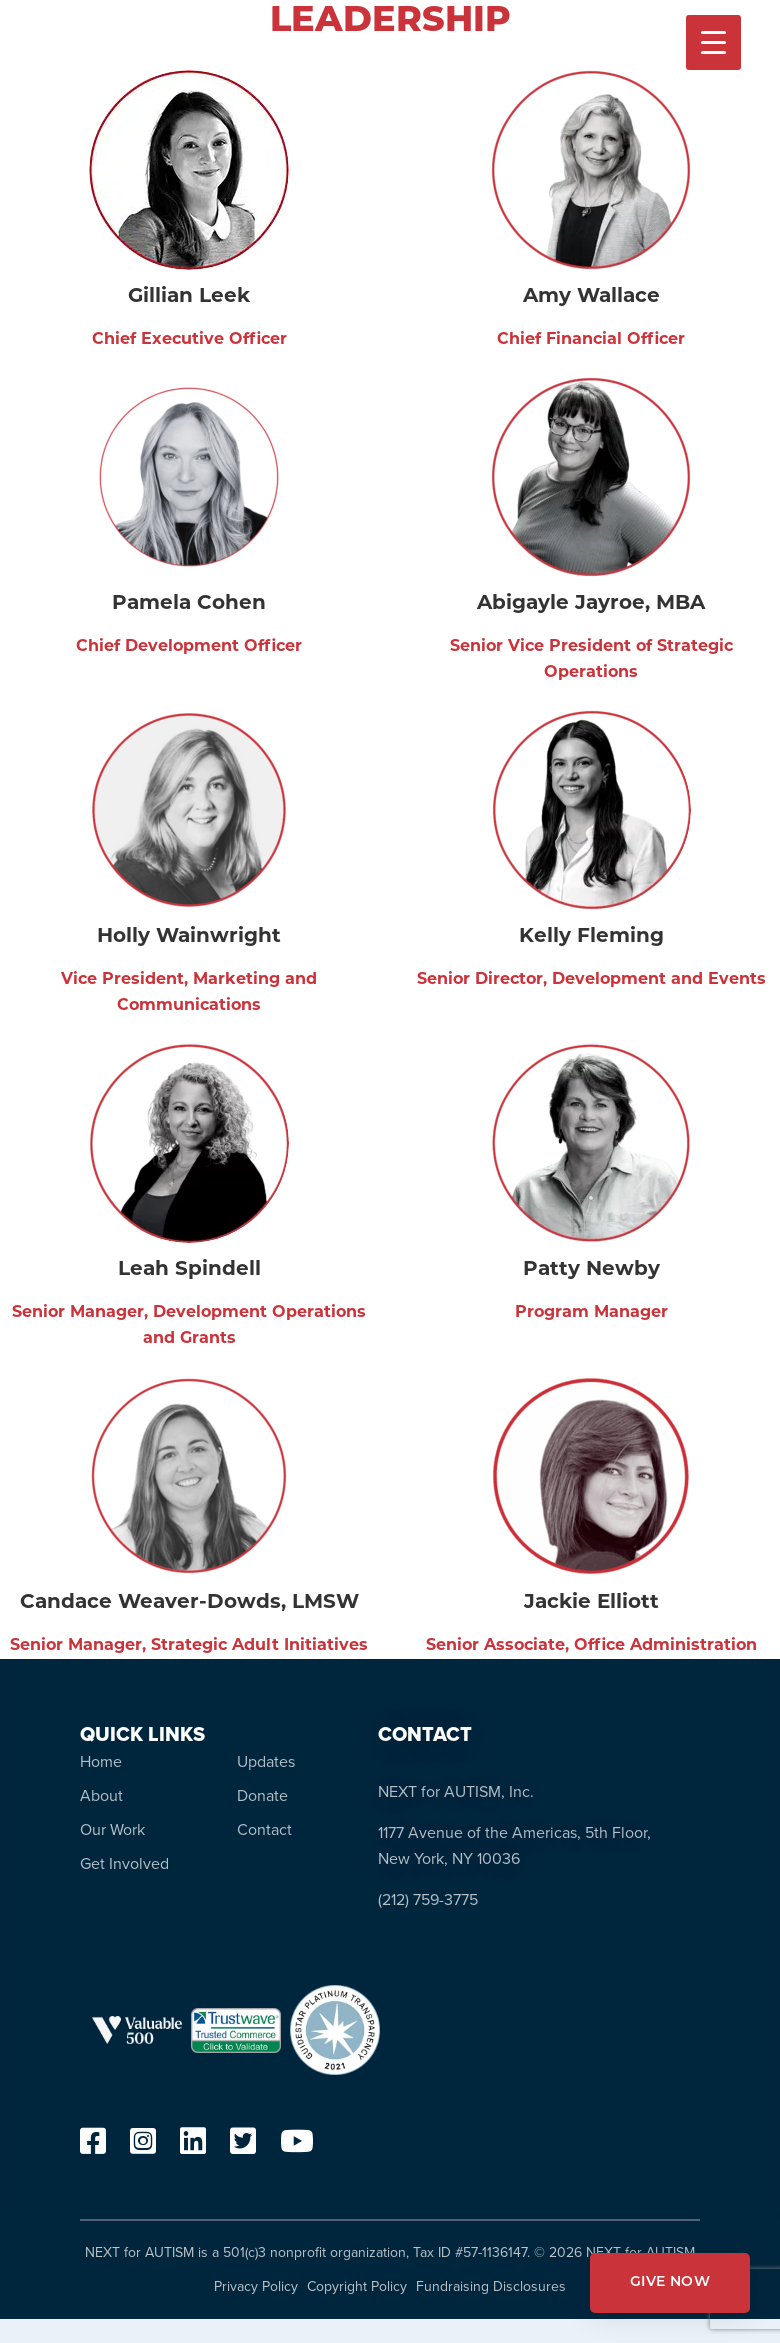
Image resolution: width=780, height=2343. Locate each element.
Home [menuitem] (101, 1761)
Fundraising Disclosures (491, 2286)
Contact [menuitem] (264, 1829)
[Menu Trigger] (713, 42)
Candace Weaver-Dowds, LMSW (189, 1603)
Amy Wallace (591, 297)
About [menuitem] (101, 1795)
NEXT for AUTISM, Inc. (456, 1791)
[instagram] (143, 2146)
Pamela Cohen (189, 604)
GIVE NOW (670, 2282)
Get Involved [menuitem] (124, 1863)
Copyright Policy (357, 2286)
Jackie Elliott (591, 1603)
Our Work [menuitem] (112, 1829)
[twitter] (243, 2146)
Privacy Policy (256, 2286)
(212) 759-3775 (428, 1899)
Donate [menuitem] (262, 1795)
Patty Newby (591, 1270)
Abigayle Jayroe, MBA (591, 604)
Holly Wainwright (189, 937)
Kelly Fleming (591, 937)
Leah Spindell (189, 1270)
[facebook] (93, 2146)
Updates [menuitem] (266, 1761)
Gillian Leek (189, 297)
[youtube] (297, 2146)
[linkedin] (193, 2146)
